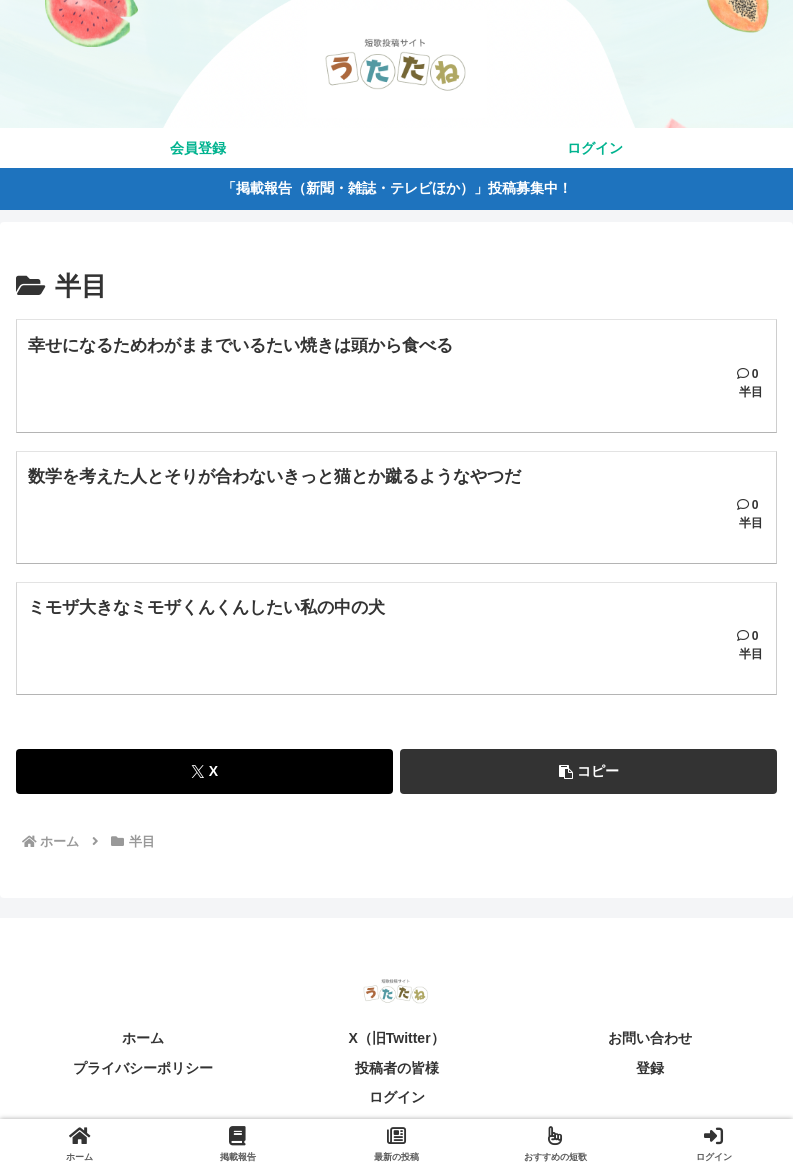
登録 (650, 1076)
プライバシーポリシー (143, 1076)
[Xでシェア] (204, 779)
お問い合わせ (650, 1046)
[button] (588, 779)
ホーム (143, 1046)
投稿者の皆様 (397, 1076)
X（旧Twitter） (396, 1046)
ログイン (397, 1105)
